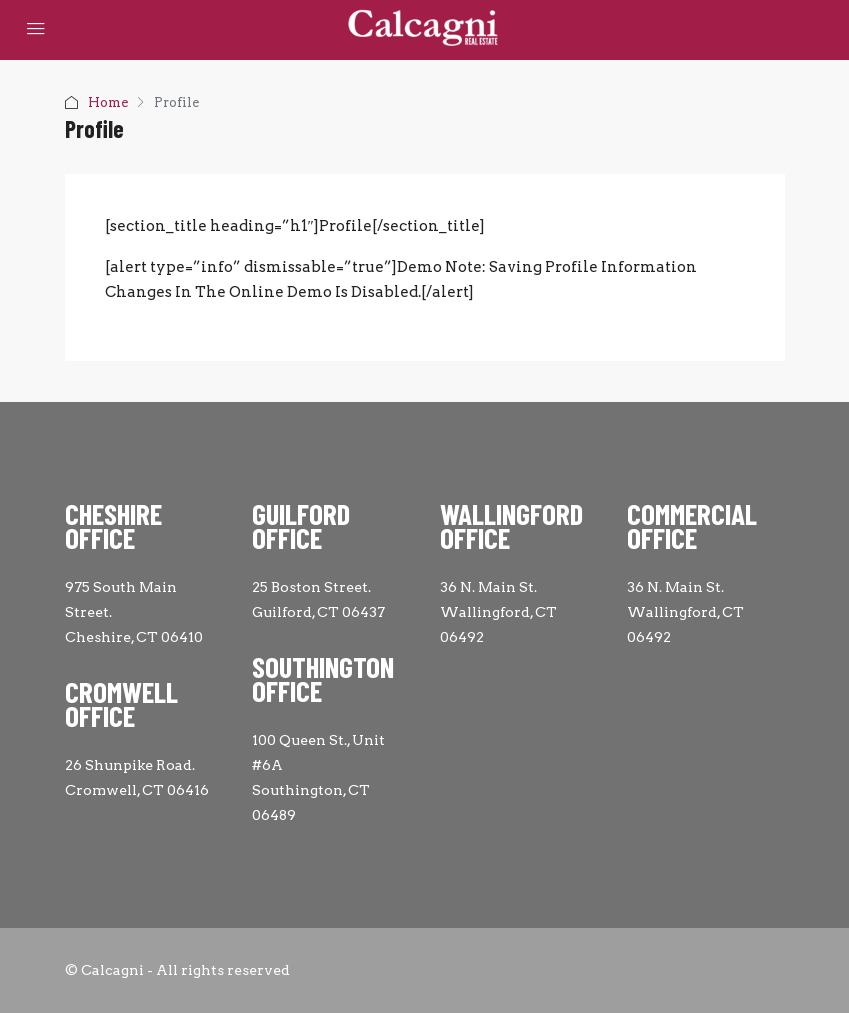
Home (108, 102)
